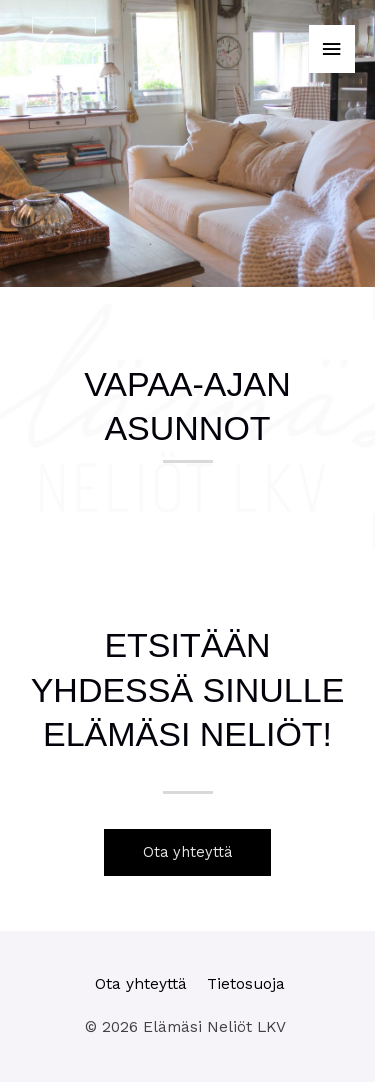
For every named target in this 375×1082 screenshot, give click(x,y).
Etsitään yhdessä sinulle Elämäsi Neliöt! (188, 689)
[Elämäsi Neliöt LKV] (65, 49)
